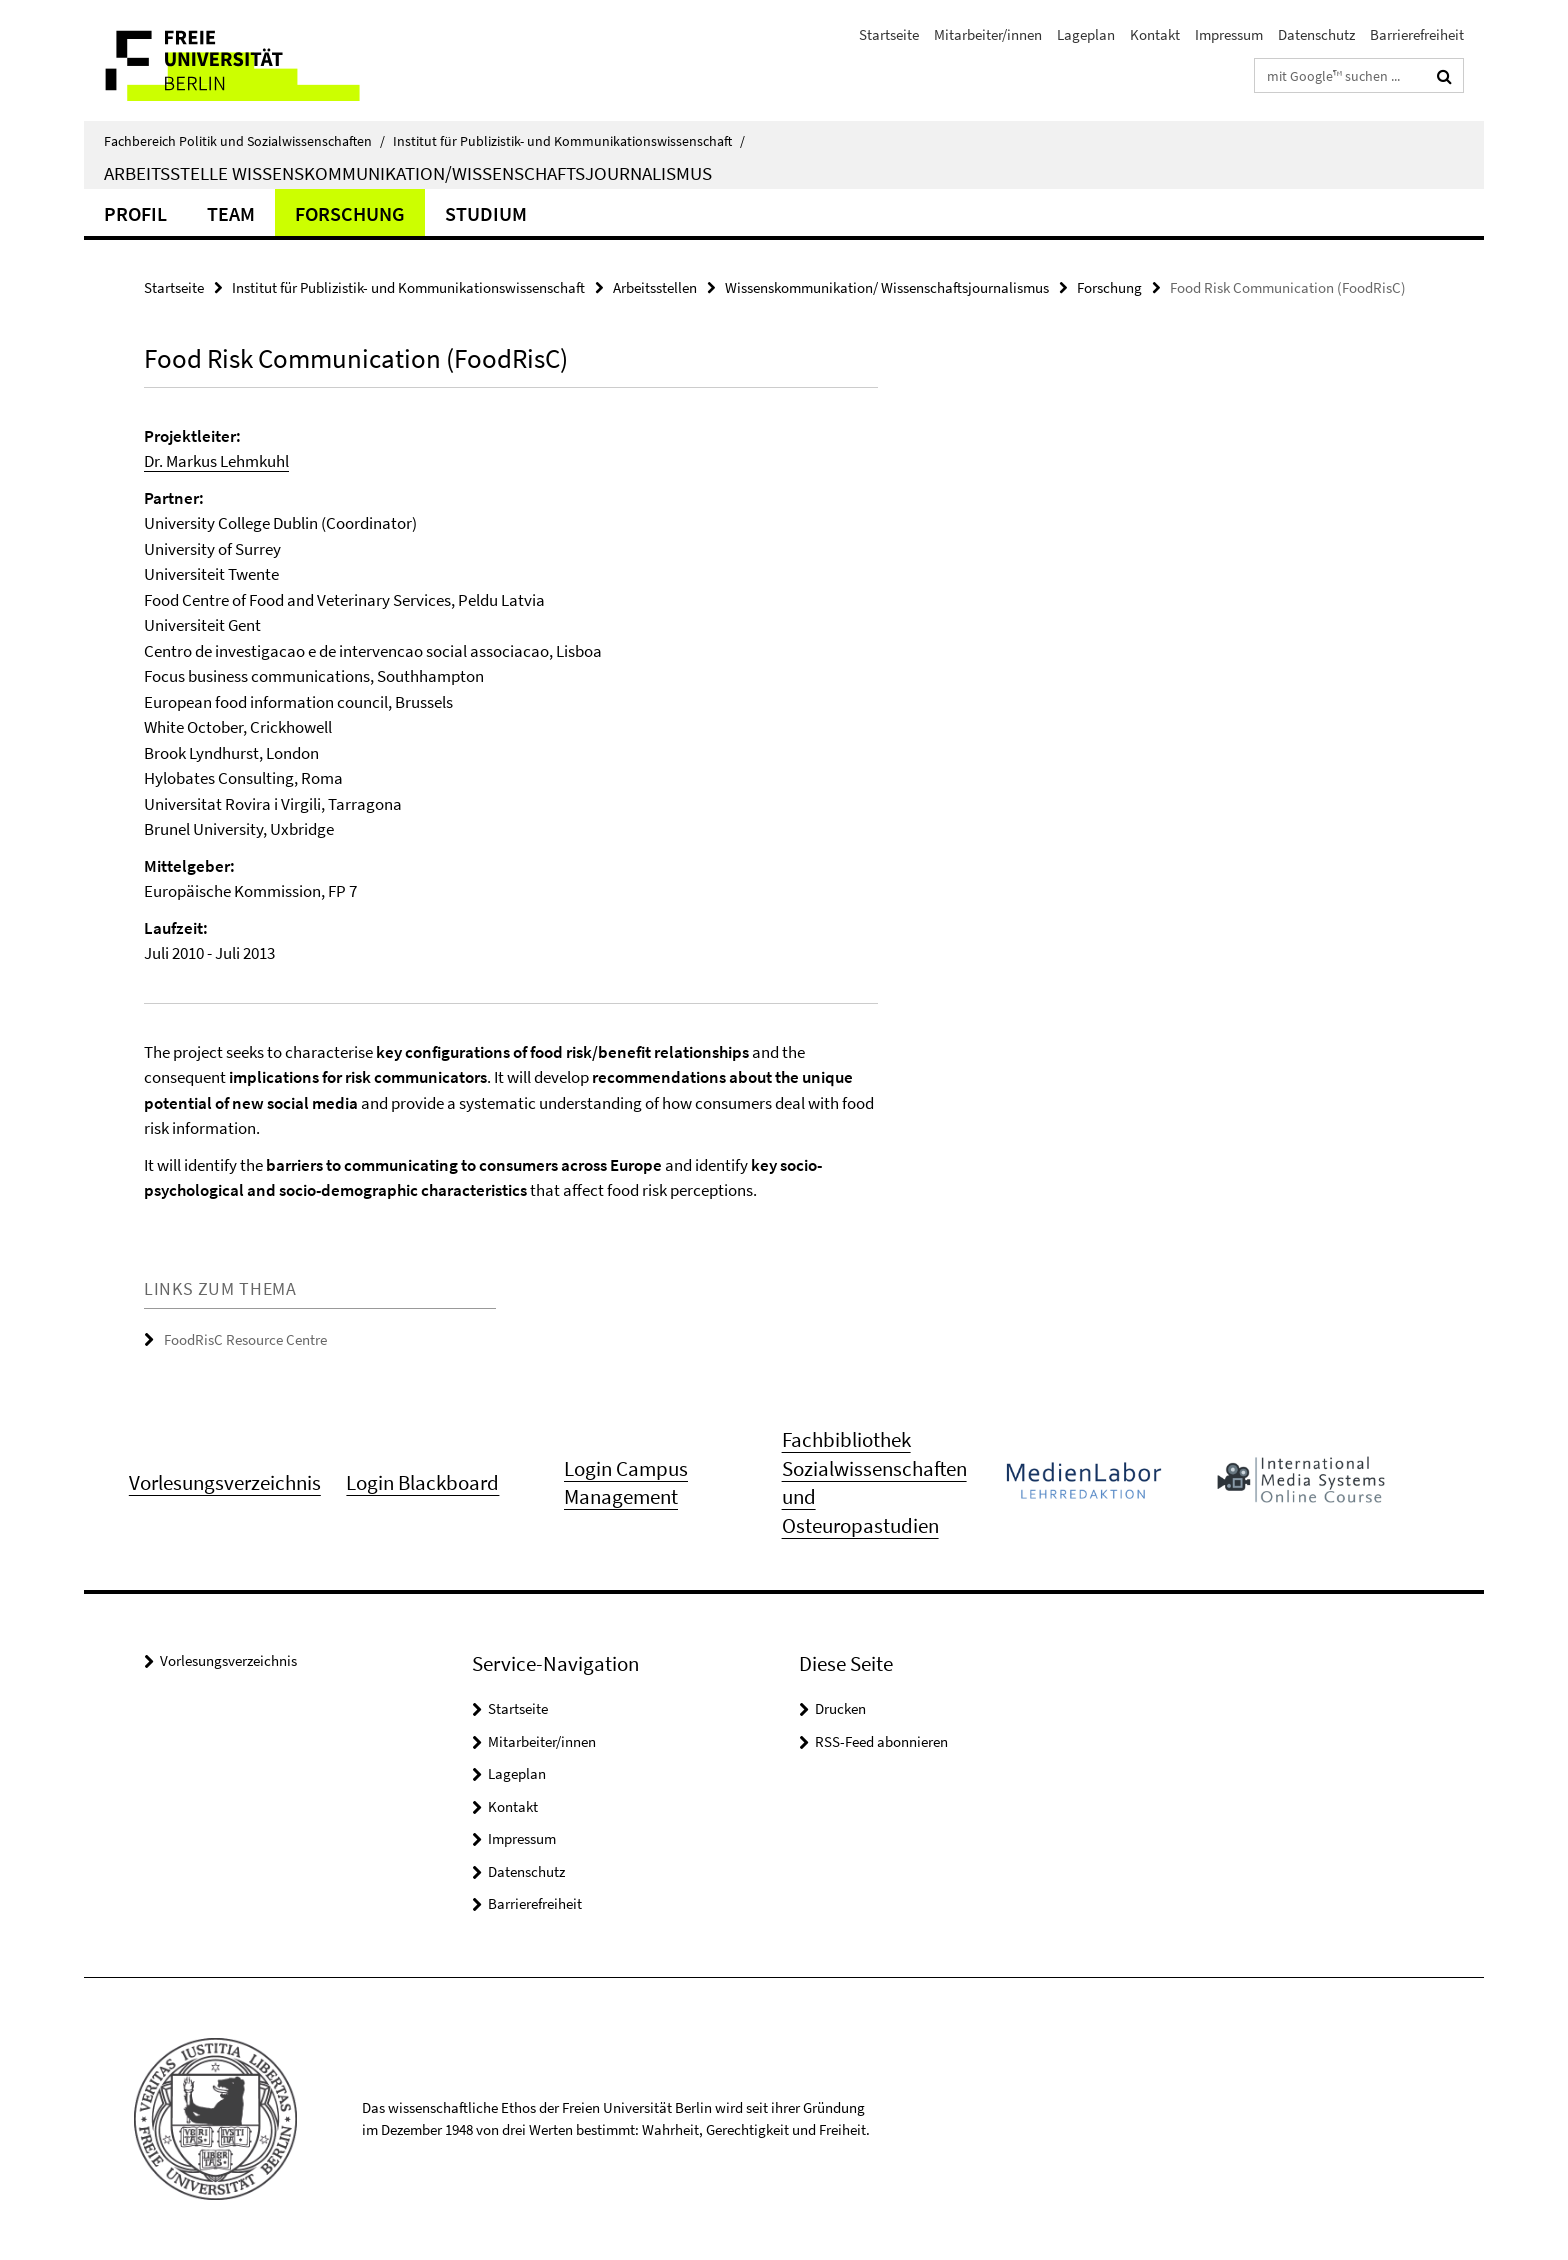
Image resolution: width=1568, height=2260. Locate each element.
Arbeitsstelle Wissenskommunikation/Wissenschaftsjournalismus (408, 173)
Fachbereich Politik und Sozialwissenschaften (244, 141)
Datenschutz (1316, 34)
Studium (486, 213)
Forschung (350, 213)
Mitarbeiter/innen (988, 34)
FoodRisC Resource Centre (245, 1339)
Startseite (889, 34)
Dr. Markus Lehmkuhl (216, 461)
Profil (135, 213)
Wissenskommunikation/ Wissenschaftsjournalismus (887, 287)
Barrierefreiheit (1417, 34)
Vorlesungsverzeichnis (228, 1660)
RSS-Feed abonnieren (881, 1741)
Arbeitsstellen (655, 287)
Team (231, 213)
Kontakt (1155, 34)
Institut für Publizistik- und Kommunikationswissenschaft (569, 141)
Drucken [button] (840, 1708)
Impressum (1229, 34)
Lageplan (1086, 34)
